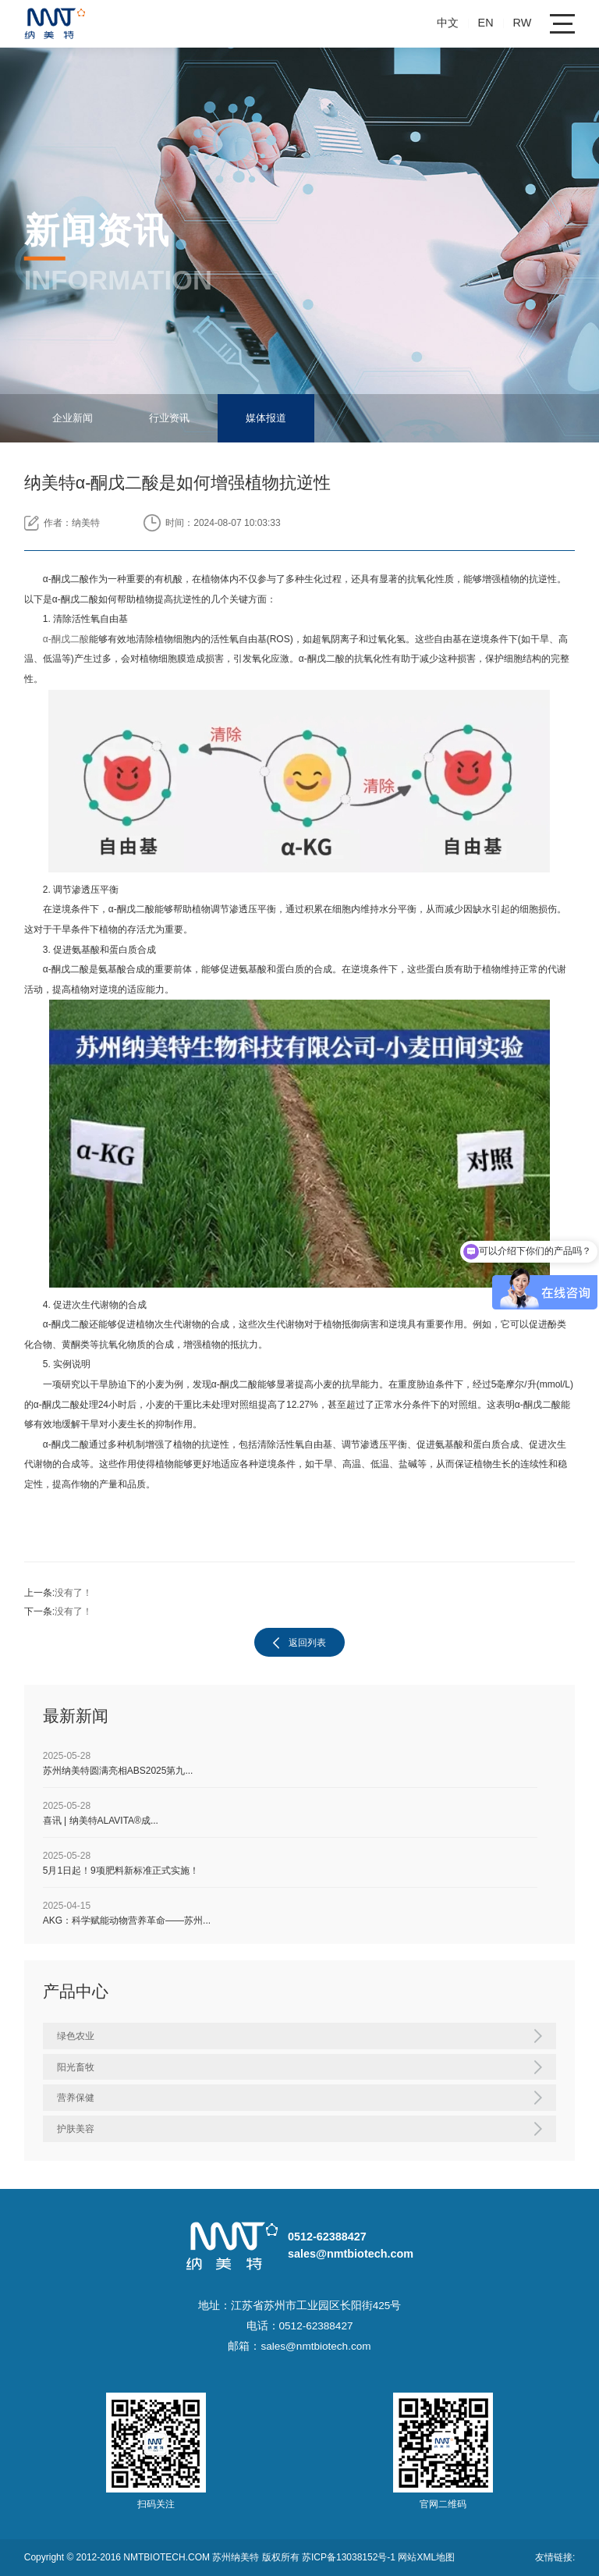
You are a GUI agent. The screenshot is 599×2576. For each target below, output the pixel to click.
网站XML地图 (426, 2557)
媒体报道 (266, 418)
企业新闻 (72, 418)
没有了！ (73, 1592)
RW (522, 22)
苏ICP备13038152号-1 (350, 2557)
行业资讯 (169, 418)
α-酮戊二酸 (66, 639)
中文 (448, 22)
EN (486, 22)
